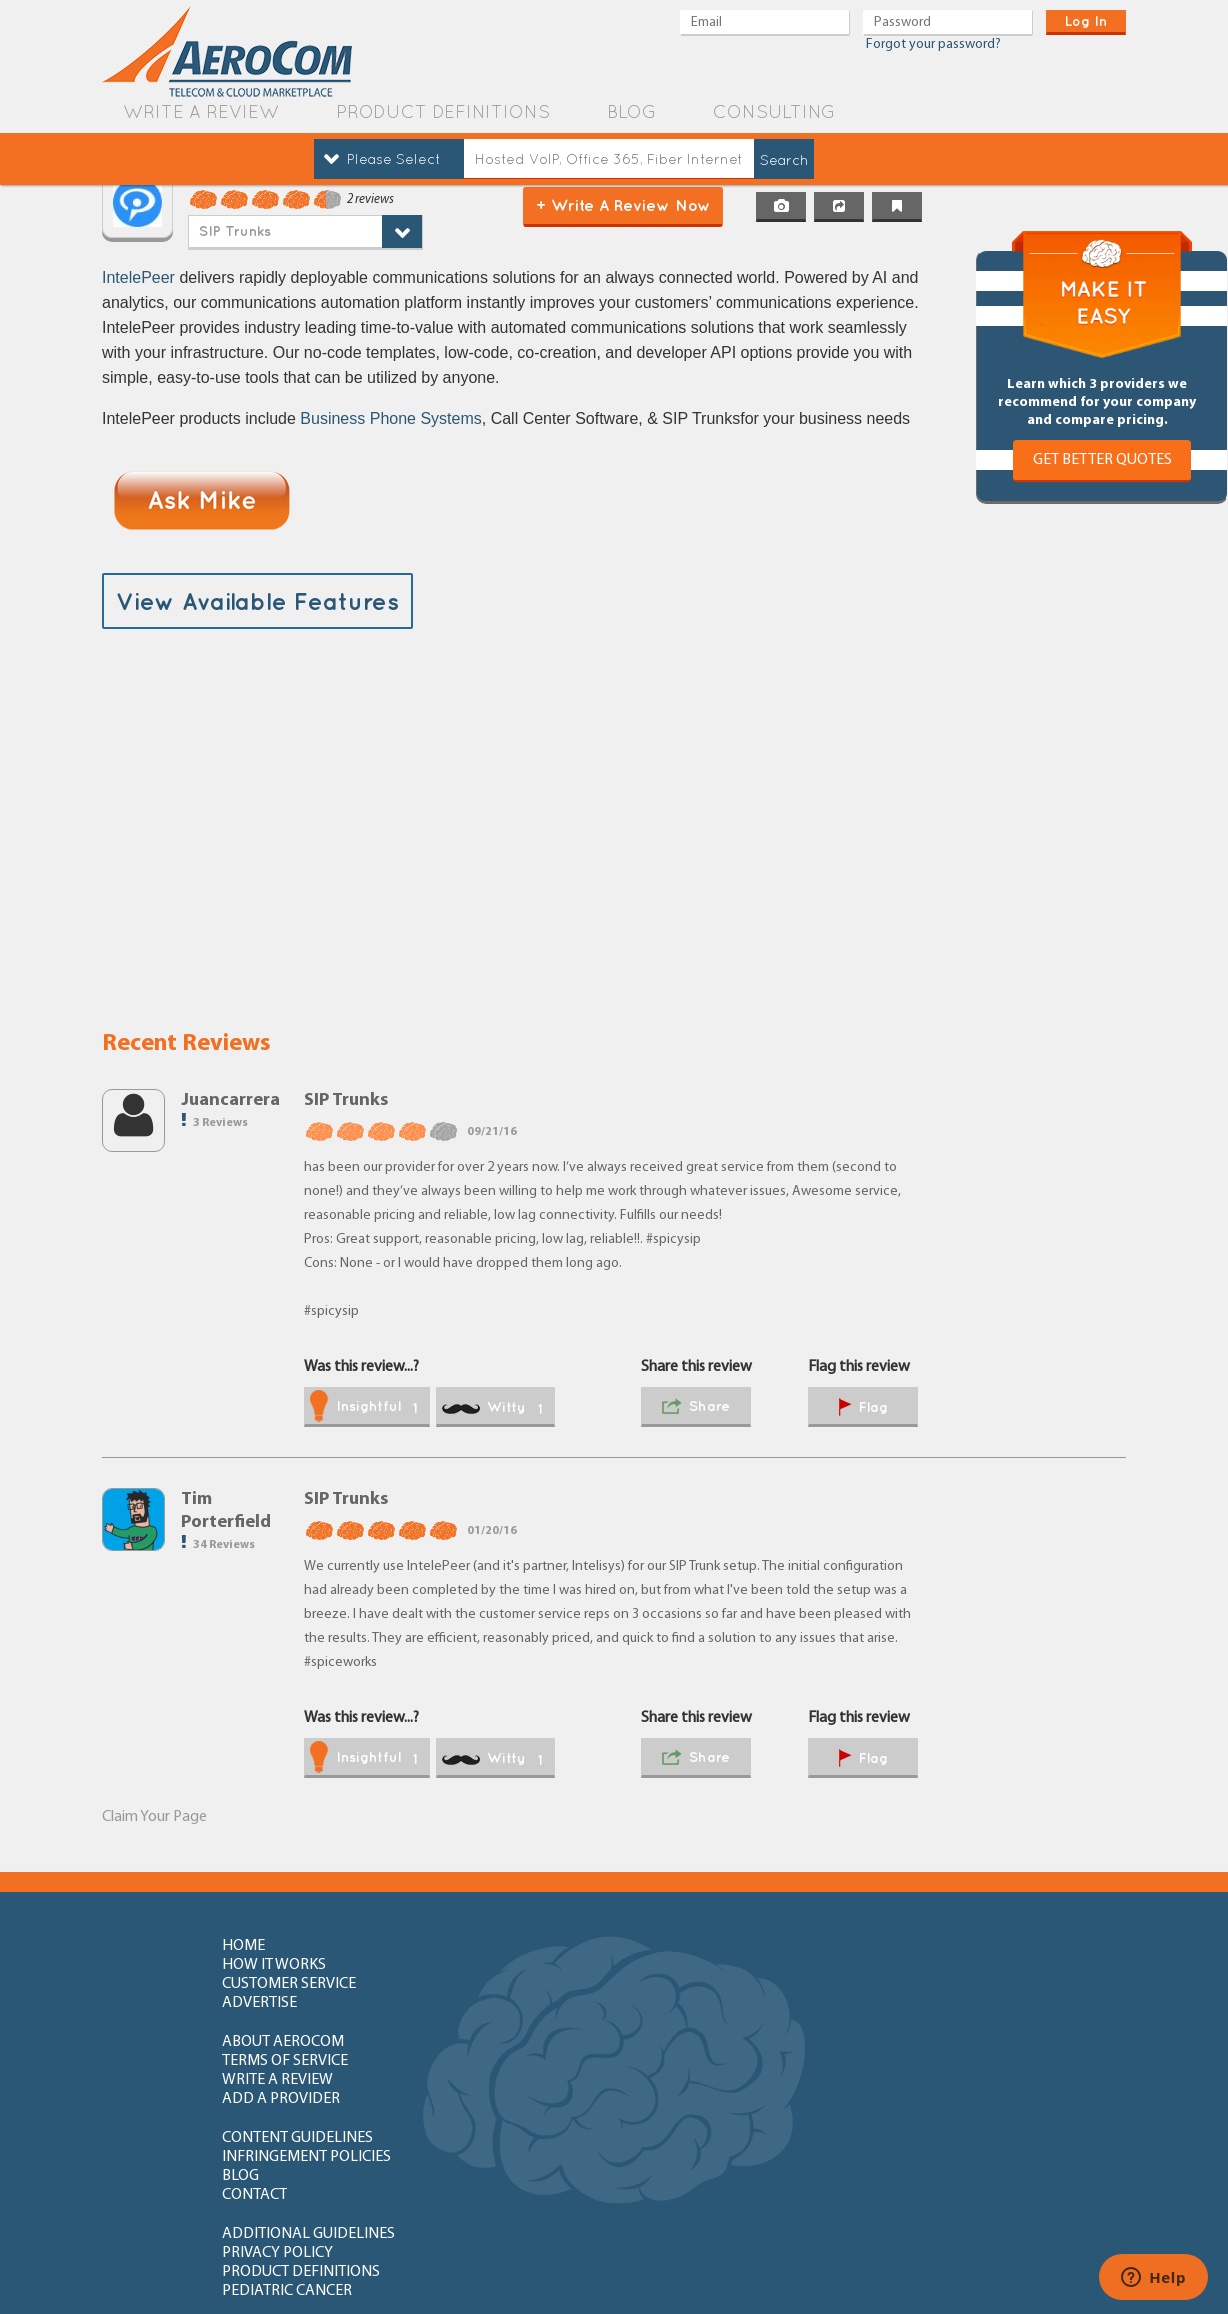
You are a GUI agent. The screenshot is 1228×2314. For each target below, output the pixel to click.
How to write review (300, 2102)
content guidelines (297, 2024)
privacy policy (495, 2063)
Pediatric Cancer (941, 2063)
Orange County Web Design (1025, 2271)
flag (863, 1408)
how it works (492, 1946)
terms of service (503, 1985)
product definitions (443, 111)
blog (631, 111)
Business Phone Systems (390, 418)
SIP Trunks (235, 231)
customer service (725, 1946)
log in (1086, 21)
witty (492, 1408)
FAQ (454, 2102)
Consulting (774, 111)
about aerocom (283, 1985)
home (243, 1946)
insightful (363, 1407)
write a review (201, 111)
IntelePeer (138, 277)
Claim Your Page (154, 1817)
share (696, 1407)
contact (908, 2024)
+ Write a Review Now (623, 205)
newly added (933, 2172)
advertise (913, 1946)
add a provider (935, 1985)
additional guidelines (308, 2063)
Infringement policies (524, 2024)
